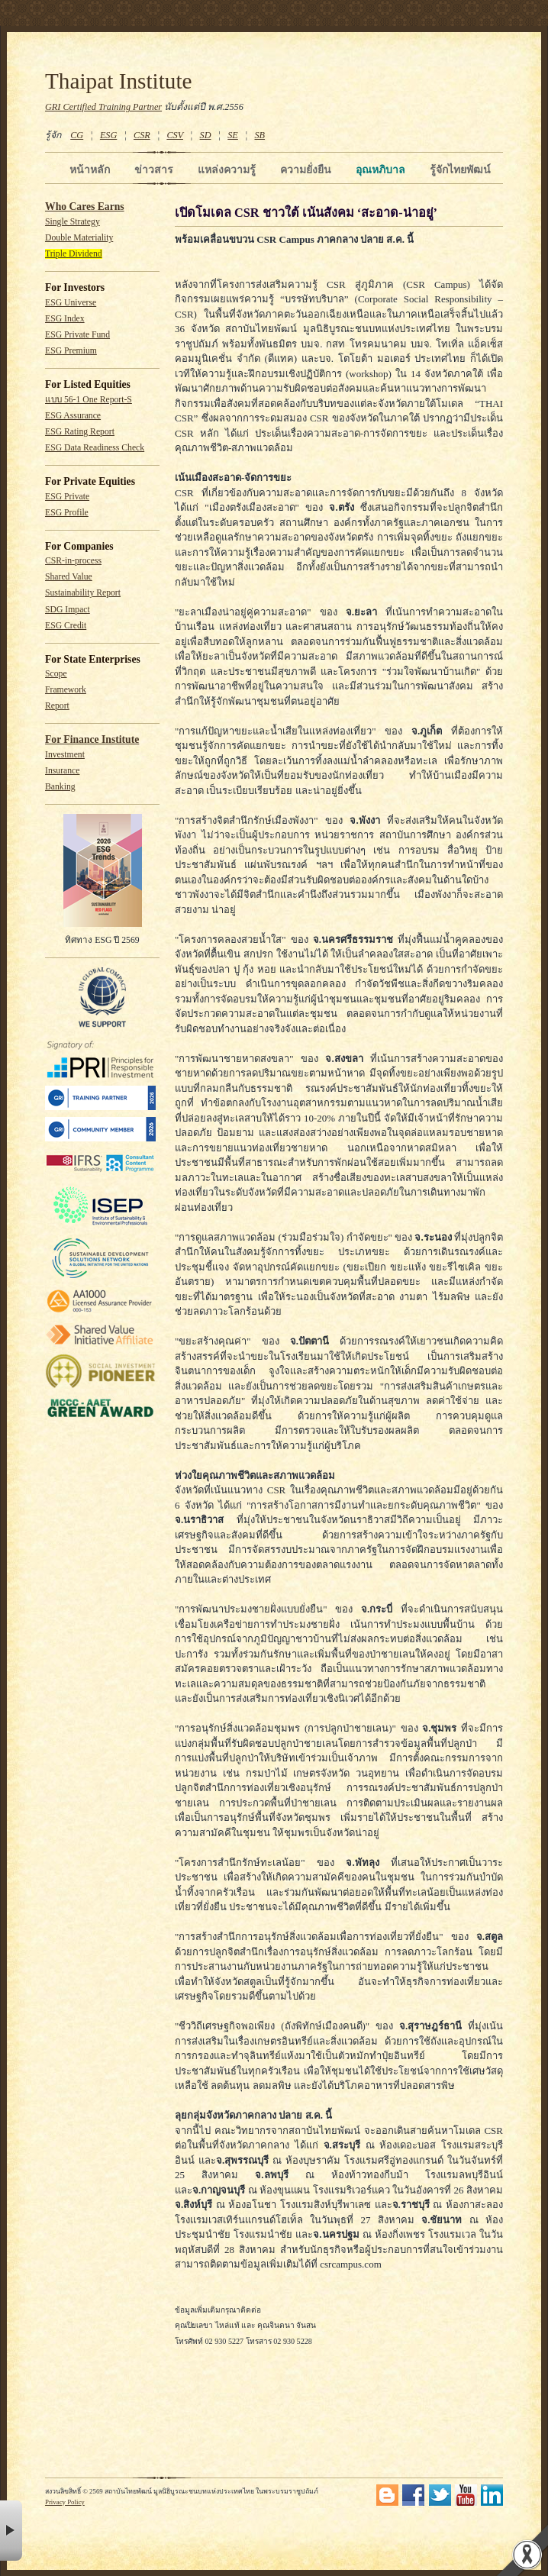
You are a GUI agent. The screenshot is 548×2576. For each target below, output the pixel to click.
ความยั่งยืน (305, 169)
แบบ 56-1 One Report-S (88, 400)
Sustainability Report (83, 593)
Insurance (62, 771)
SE (232, 135)
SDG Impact (67, 610)
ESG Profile (67, 513)
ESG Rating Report (79, 432)
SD (205, 135)
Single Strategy (72, 222)
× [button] (11, 2530)
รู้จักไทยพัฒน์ (460, 169)
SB (260, 135)
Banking (60, 787)
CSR (142, 135)
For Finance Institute (92, 739)
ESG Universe (70, 303)
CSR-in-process (73, 561)
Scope (56, 674)
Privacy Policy (65, 2502)
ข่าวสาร (153, 169)
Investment (65, 755)
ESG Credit (65, 626)
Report (57, 706)
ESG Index (65, 319)
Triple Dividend (73, 254)
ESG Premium (71, 351)
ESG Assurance (73, 416)
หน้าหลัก (89, 169)
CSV (174, 135)
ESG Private (67, 497)
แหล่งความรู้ (227, 169)
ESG (108, 135)
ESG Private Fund (77, 335)
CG (76, 135)
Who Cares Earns (84, 206)
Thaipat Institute (118, 81)
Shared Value (68, 577)
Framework (65, 690)
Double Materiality (79, 238)
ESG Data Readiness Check (94, 448)
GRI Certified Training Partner (103, 107)
